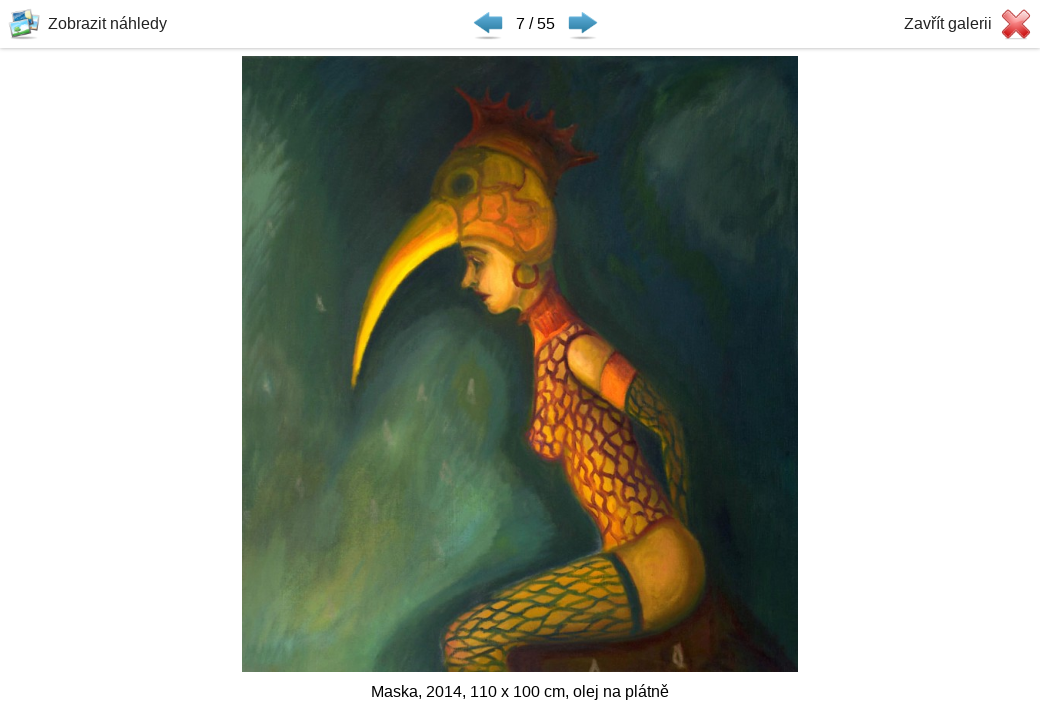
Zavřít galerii (948, 23)
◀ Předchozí (488, 24)
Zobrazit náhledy (107, 23)
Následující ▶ (583, 24)
